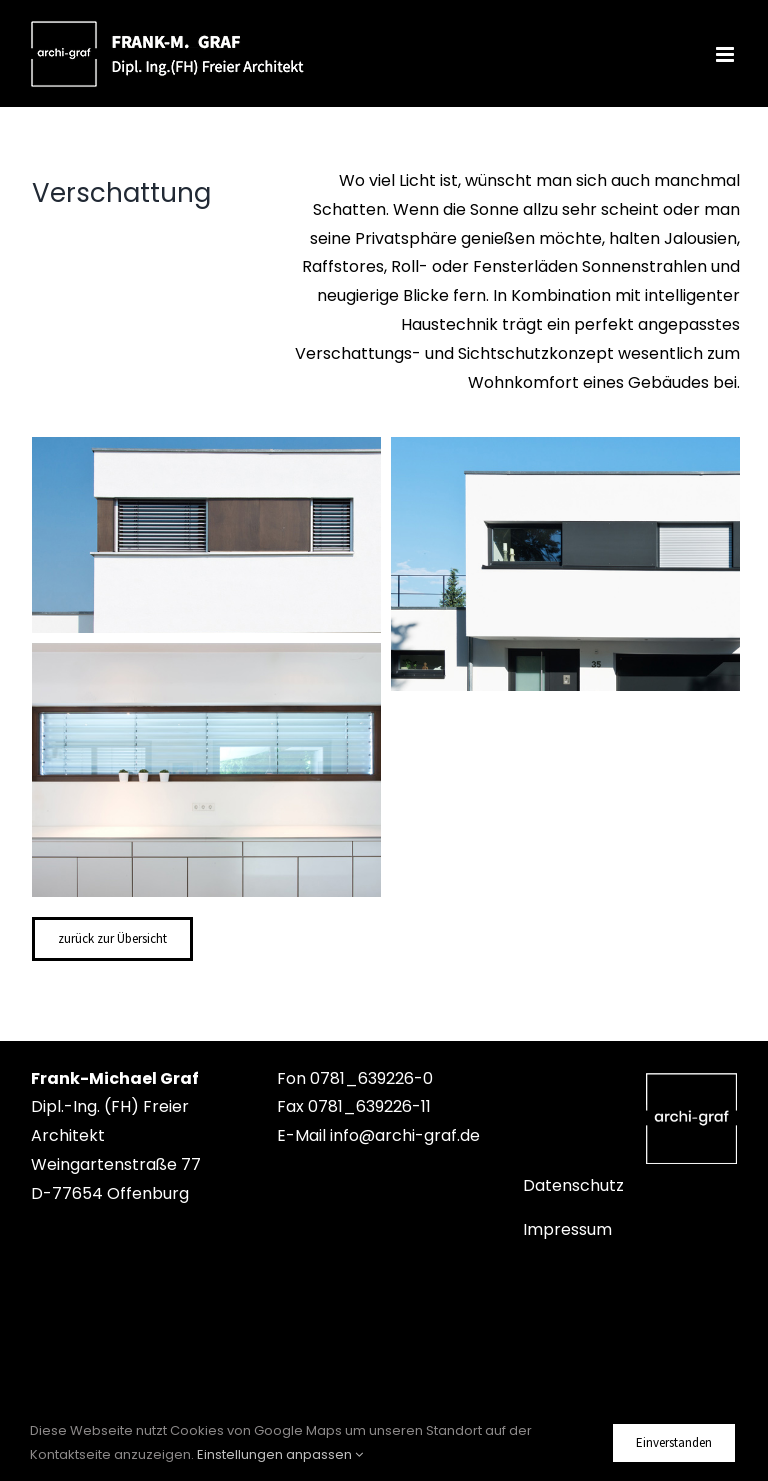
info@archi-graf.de (405, 1135)
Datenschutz (573, 1185)
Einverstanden (674, 1442)
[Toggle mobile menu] (726, 54)
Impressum (567, 1229)
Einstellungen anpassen (280, 1454)
